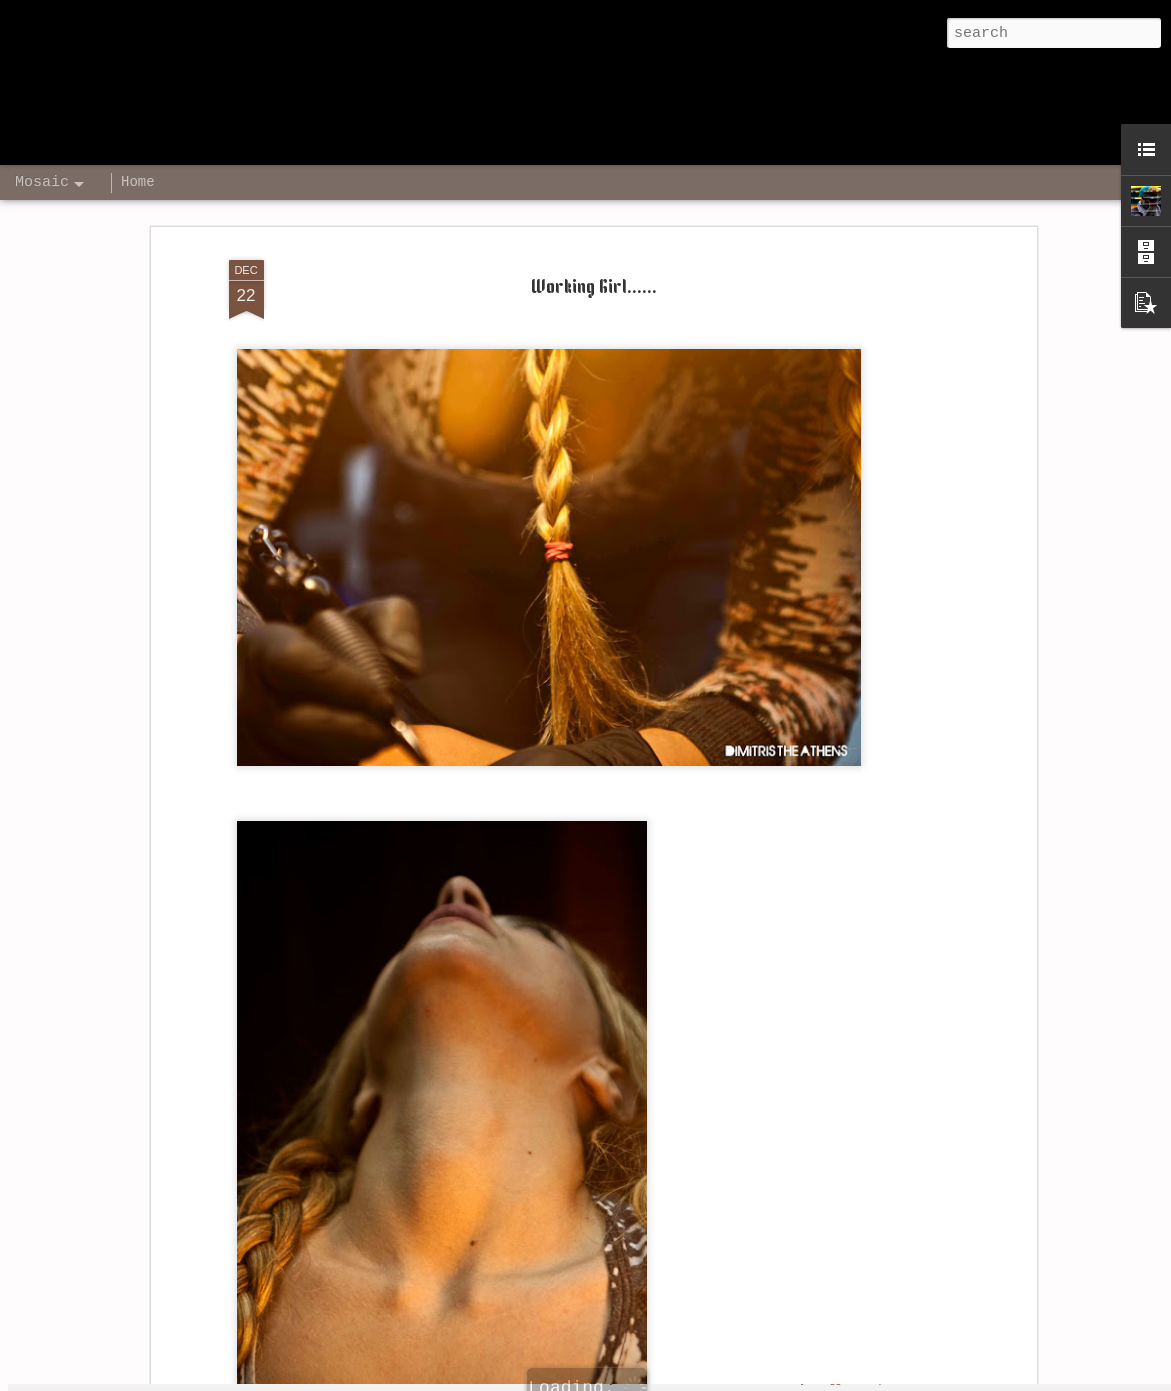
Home (138, 182)
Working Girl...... (594, 241)
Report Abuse (898, 1379)
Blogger (833, 1379)
